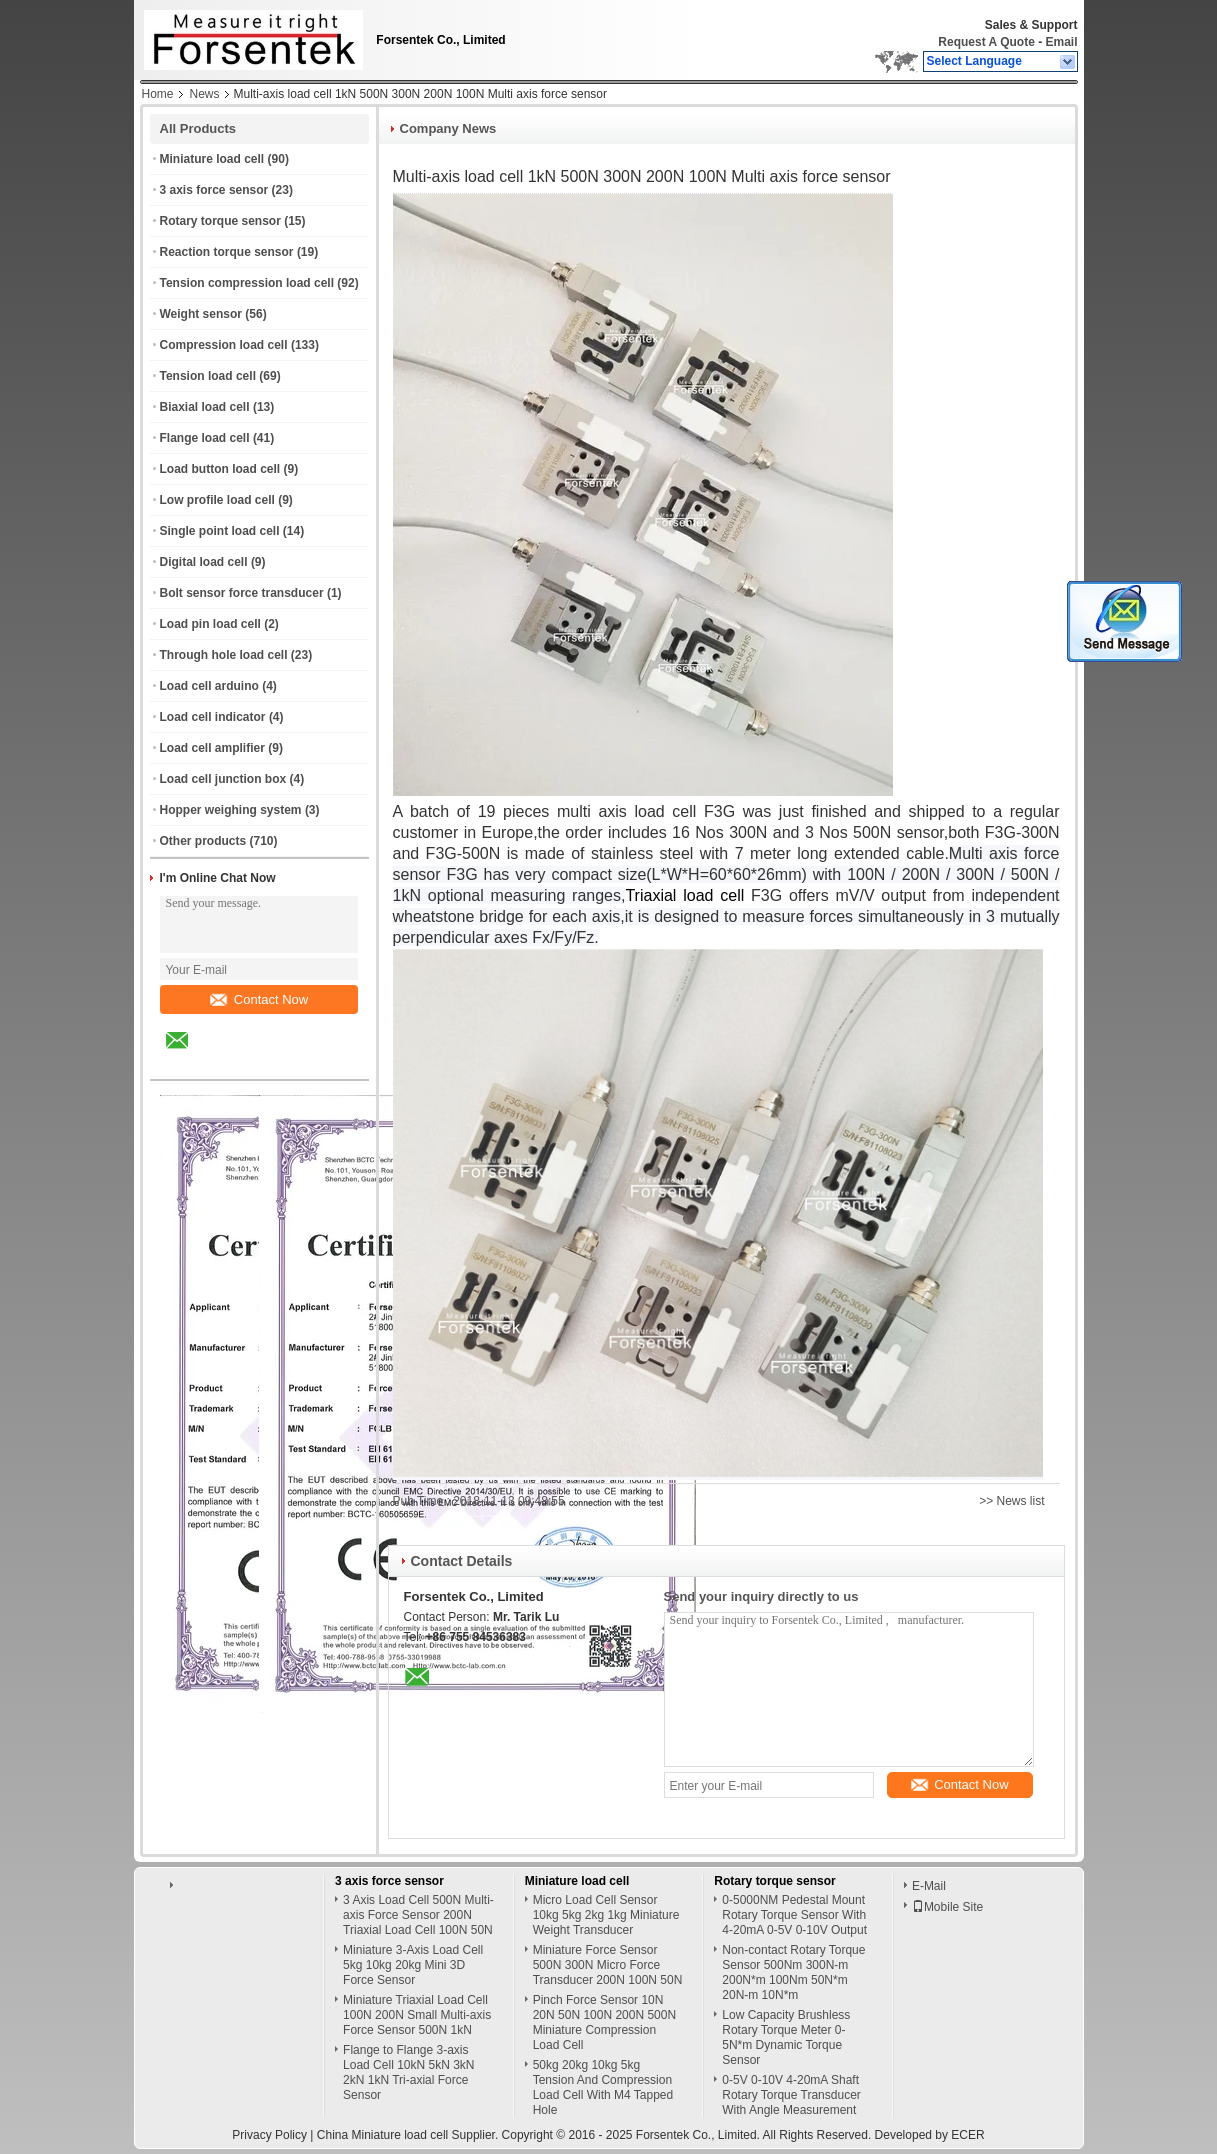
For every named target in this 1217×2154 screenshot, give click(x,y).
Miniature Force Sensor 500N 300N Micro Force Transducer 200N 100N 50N (608, 1965)
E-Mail (929, 1886)
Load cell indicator (213, 717)
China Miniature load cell (382, 2135)
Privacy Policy (269, 2135)
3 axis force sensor (214, 190)
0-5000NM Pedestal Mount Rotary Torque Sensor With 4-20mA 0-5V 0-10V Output (794, 1915)
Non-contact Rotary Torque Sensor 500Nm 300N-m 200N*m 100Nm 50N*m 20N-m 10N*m (793, 1972)
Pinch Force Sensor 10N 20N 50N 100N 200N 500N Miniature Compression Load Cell (604, 2022)
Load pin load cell (210, 624)
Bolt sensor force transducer (242, 593)
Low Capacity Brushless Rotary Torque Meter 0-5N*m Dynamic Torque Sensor (786, 2037)
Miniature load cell (212, 159)
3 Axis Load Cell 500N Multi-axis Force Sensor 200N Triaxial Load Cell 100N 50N (418, 1915)
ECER (967, 2135)
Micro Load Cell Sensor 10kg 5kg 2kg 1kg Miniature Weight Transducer (606, 1915)
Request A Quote (986, 42)
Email (1061, 42)
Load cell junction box (223, 779)
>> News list (1011, 1501)
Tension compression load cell (247, 283)
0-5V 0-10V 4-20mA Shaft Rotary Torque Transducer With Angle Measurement (791, 2095)
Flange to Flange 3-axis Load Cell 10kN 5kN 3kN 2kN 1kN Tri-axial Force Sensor (408, 2072)
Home (158, 94)
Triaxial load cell (684, 895)
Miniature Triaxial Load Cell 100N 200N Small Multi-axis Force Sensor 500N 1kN (417, 2015)
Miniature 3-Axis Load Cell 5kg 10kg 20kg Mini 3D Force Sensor (413, 1965)
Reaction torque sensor (227, 252)
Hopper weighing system (231, 810)
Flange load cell (205, 438)
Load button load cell (220, 469)
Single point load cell (220, 531)
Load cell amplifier (212, 748)
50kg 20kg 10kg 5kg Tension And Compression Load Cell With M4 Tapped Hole (603, 2087)
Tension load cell (208, 376)
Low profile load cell (217, 500)
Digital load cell (204, 562)
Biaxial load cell (205, 407)
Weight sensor (201, 314)
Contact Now (259, 999)
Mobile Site (947, 1907)
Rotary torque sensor (220, 221)
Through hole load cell (224, 655)
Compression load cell (224, 345)
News (205, 94)
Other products (203, 841)
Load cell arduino (209, 686)
